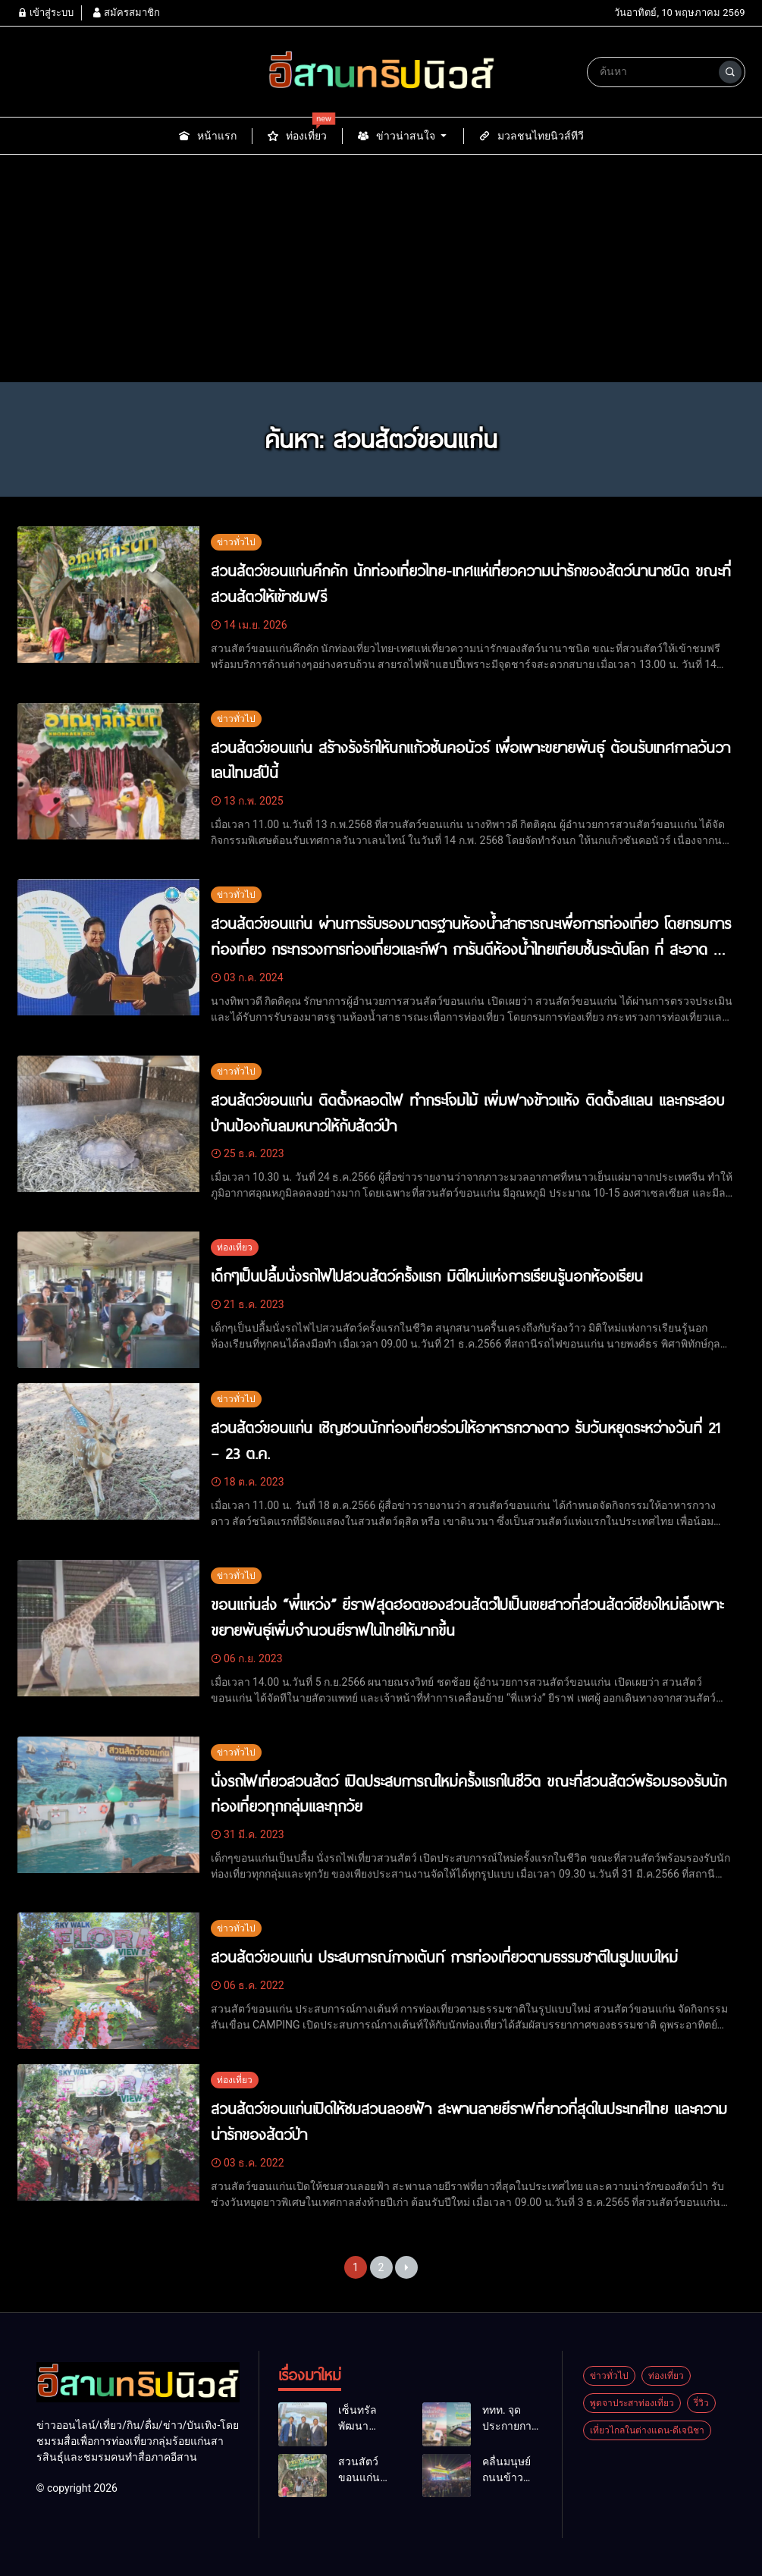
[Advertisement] (381, 268)
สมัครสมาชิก (126, 12)
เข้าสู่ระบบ (45, 12)
